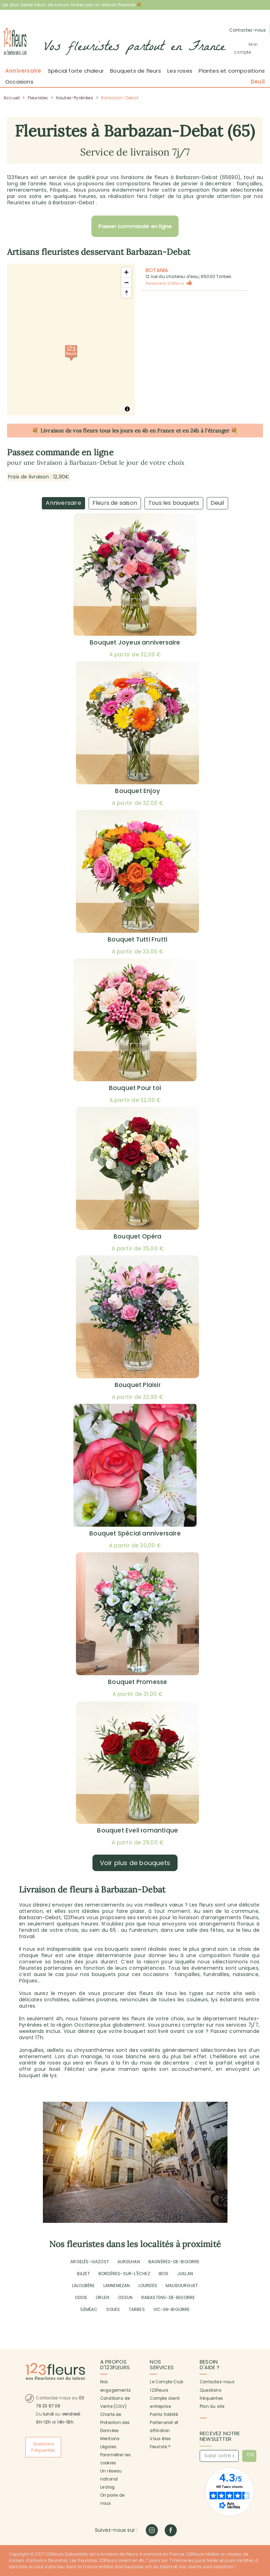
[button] (248, 48)
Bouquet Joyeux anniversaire (135, 642)
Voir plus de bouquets (135, 1862)
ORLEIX (102, 2297)
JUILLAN (185, 2274)
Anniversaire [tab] (63, 503)
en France (162, 430)
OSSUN (125, 2297)
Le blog (107, 2487)
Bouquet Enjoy (137, 791)
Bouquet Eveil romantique (137, 1830)
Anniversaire (23, 70)
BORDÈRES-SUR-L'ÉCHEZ (124, 2274)
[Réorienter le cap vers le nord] (126, 293)
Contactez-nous (217, 2382)
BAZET (83, 2274)
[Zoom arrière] (126, 282)
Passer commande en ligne (135, 226)
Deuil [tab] (217, 503)
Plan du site (212, 2406)
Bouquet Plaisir (138, 1385)
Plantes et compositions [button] (232, 70)
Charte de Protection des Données (115, 2422)
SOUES (113, 2309)
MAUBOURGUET (182, 2285)
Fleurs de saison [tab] (114, 503)
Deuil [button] (258, 81)
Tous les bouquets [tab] (173, 503)
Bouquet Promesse (137, 1682)
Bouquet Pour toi (135, 1088)
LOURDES (148, 2285)
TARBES (137, 2309)
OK (250, 2454)
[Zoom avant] (126, 272)
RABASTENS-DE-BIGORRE (168, 2297)
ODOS (81, 2297)
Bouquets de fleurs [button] (135, 70)
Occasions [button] (19, 81)
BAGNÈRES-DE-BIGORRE (174, 2262)
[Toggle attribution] (127, 409)
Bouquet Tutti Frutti (137, 939)
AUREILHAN (128, 2262)
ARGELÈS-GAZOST (89, 2262)
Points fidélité (164, 2414)
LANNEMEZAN (116, 2285)
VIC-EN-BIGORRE (171, 2309)
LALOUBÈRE (83, 2285)
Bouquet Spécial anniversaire (135, 1533)
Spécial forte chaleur (76, 70)
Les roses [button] (179, 70)
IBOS (164, 2274)
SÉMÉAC (88, 2309)
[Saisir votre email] (219, 2456)
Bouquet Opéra (138, 1236)
